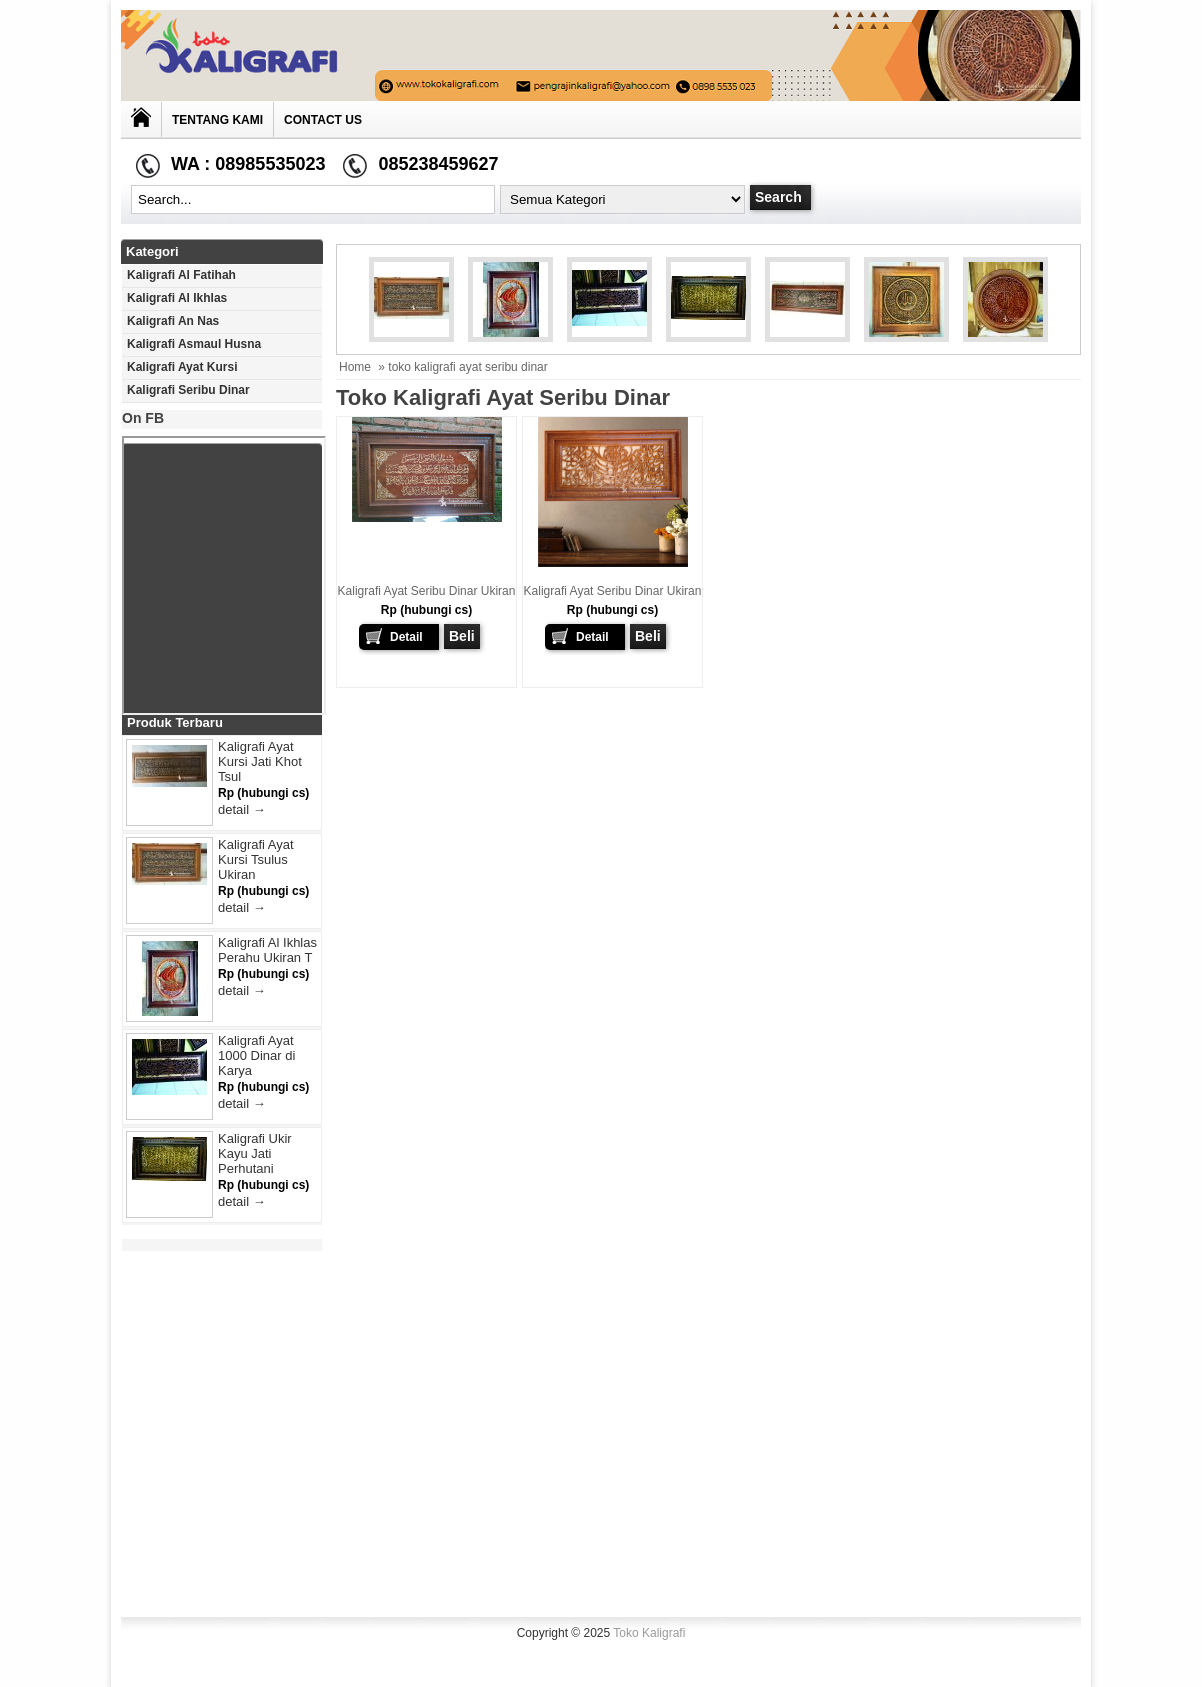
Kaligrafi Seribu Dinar (188, 390)
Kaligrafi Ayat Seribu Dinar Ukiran (427, 591)
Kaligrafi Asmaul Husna (194, 344)
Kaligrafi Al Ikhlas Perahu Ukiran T (267, 950)
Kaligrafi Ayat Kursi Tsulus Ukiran (256, 859)
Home (355, 367)
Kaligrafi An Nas (173, 321)
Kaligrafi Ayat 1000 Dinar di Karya (256, 1055)
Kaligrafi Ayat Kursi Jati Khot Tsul (260, 761)
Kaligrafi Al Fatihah (181, 275)
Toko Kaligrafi (649, 1633)
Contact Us (323, 120)
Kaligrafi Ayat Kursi (182, 367)
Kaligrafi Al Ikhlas (177, 298)
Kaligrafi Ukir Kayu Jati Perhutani (255, 1153)
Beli (462, 636)
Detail (406, 637)
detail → (242, 809)
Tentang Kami (217, 120)
